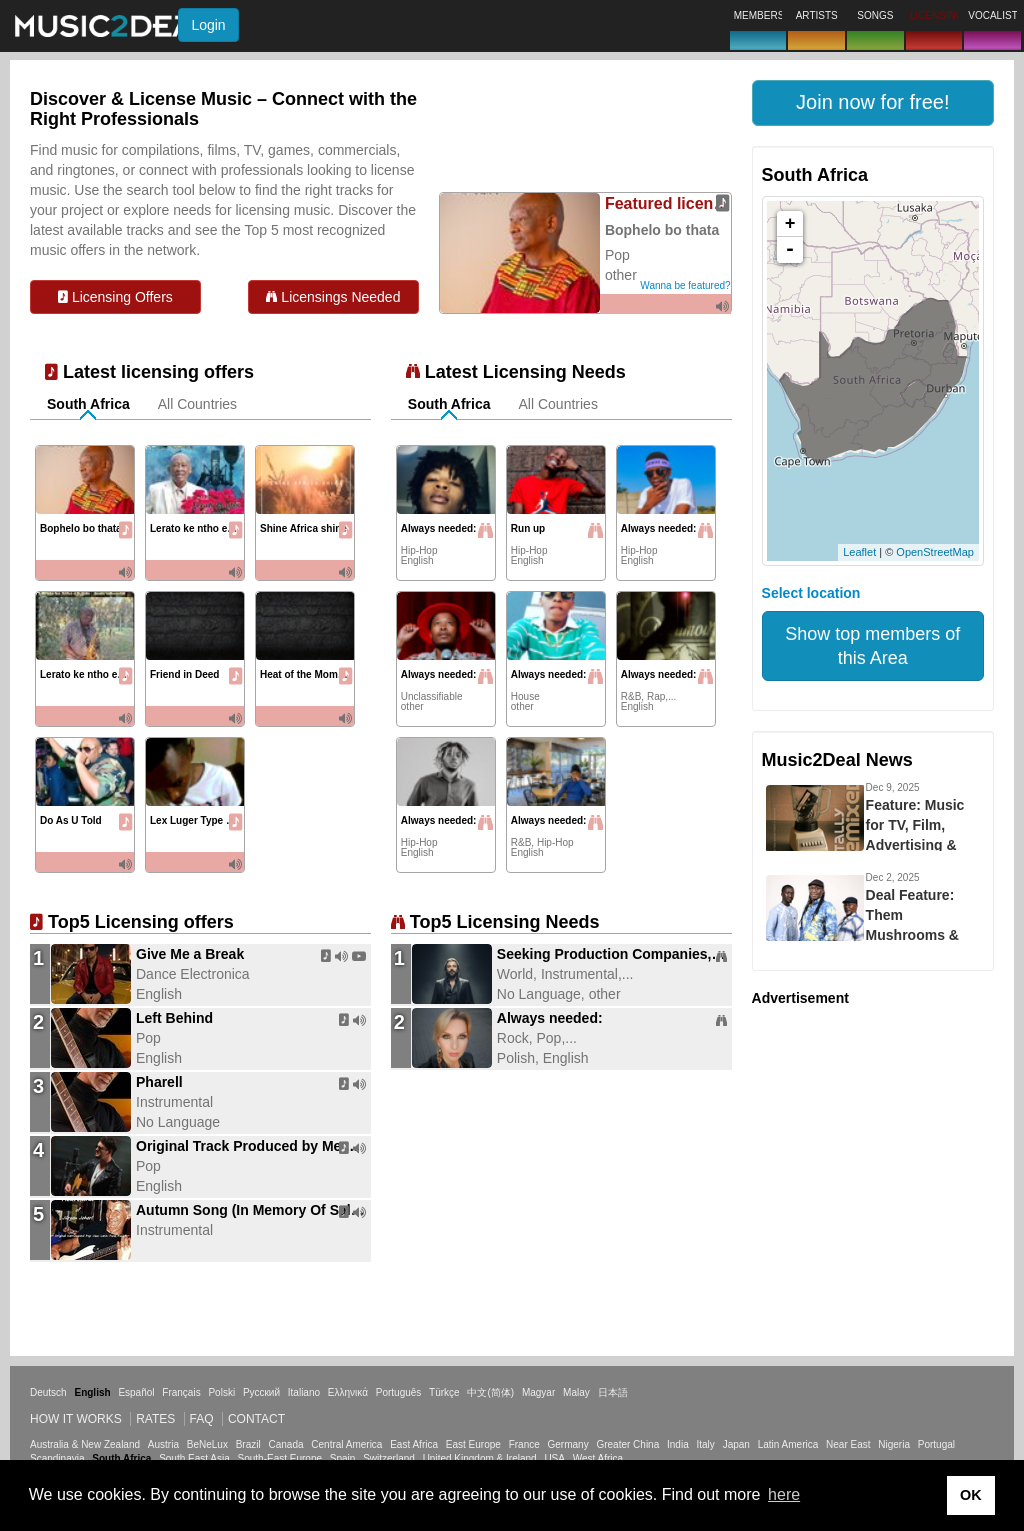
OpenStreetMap (935, 552)
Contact (256, 1419)
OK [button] (971, 1495)
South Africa (88, 404)
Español (136, 1392)
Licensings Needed (333, 297)
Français (181, 1392)
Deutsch (48, 1392)
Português (399, 1392)
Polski (221, 1392)
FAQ (202, 1419)
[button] (873, 103)
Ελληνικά (348, 1392)
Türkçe (444, 1392)
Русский (261, 1392)
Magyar (538, 1392)
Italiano (304, 1392)
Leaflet (859, 552)
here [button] (784, 1494)
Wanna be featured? (685, 285)
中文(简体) (490, 1392)
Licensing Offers (115, 297)
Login (208, 25)
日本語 (613, 1392)
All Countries (197, 404)
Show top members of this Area (872, 646)
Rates (155, 1419)
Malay (576, 1392)
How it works (76, 1419)
